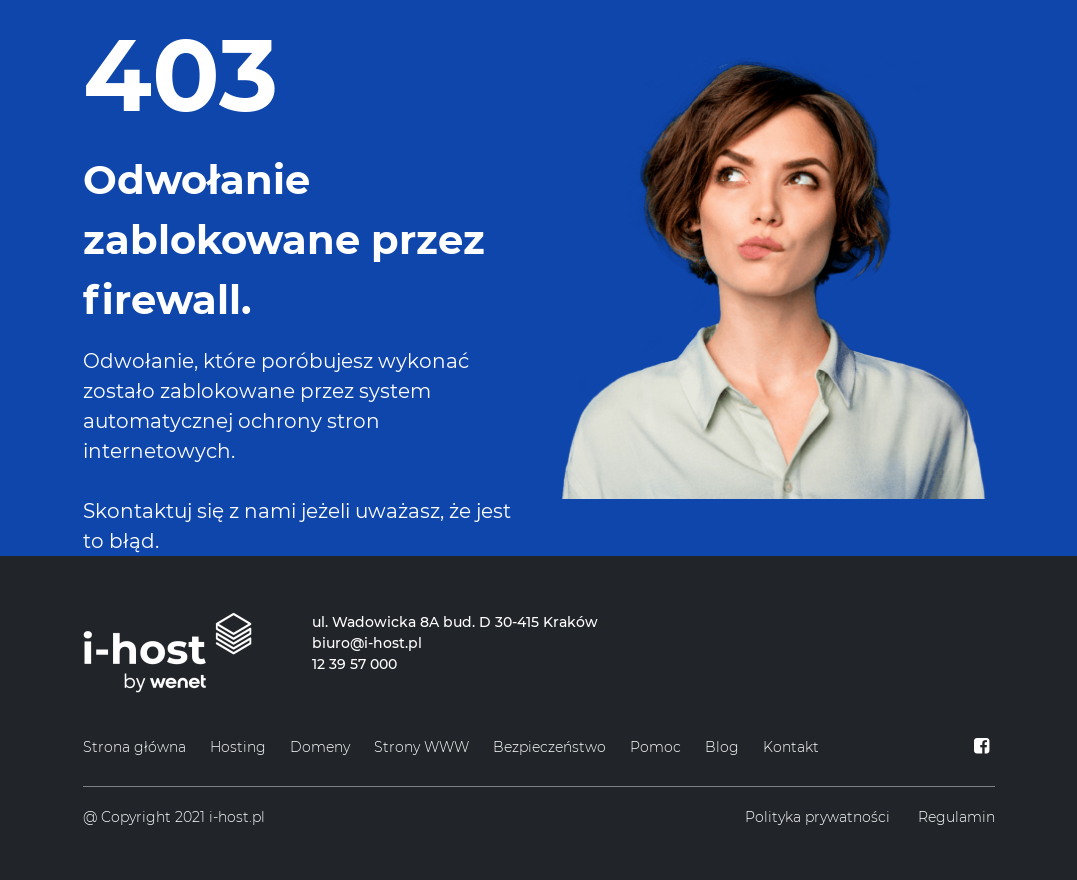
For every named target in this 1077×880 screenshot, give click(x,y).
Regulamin (956, 817)
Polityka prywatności (817, 817)
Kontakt (791, 747)
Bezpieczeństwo (549, 747)
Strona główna (134, 747)
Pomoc (655, 747)
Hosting (238, 747)
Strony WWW (421, 747)
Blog (722, 747)
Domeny (320, 747)
